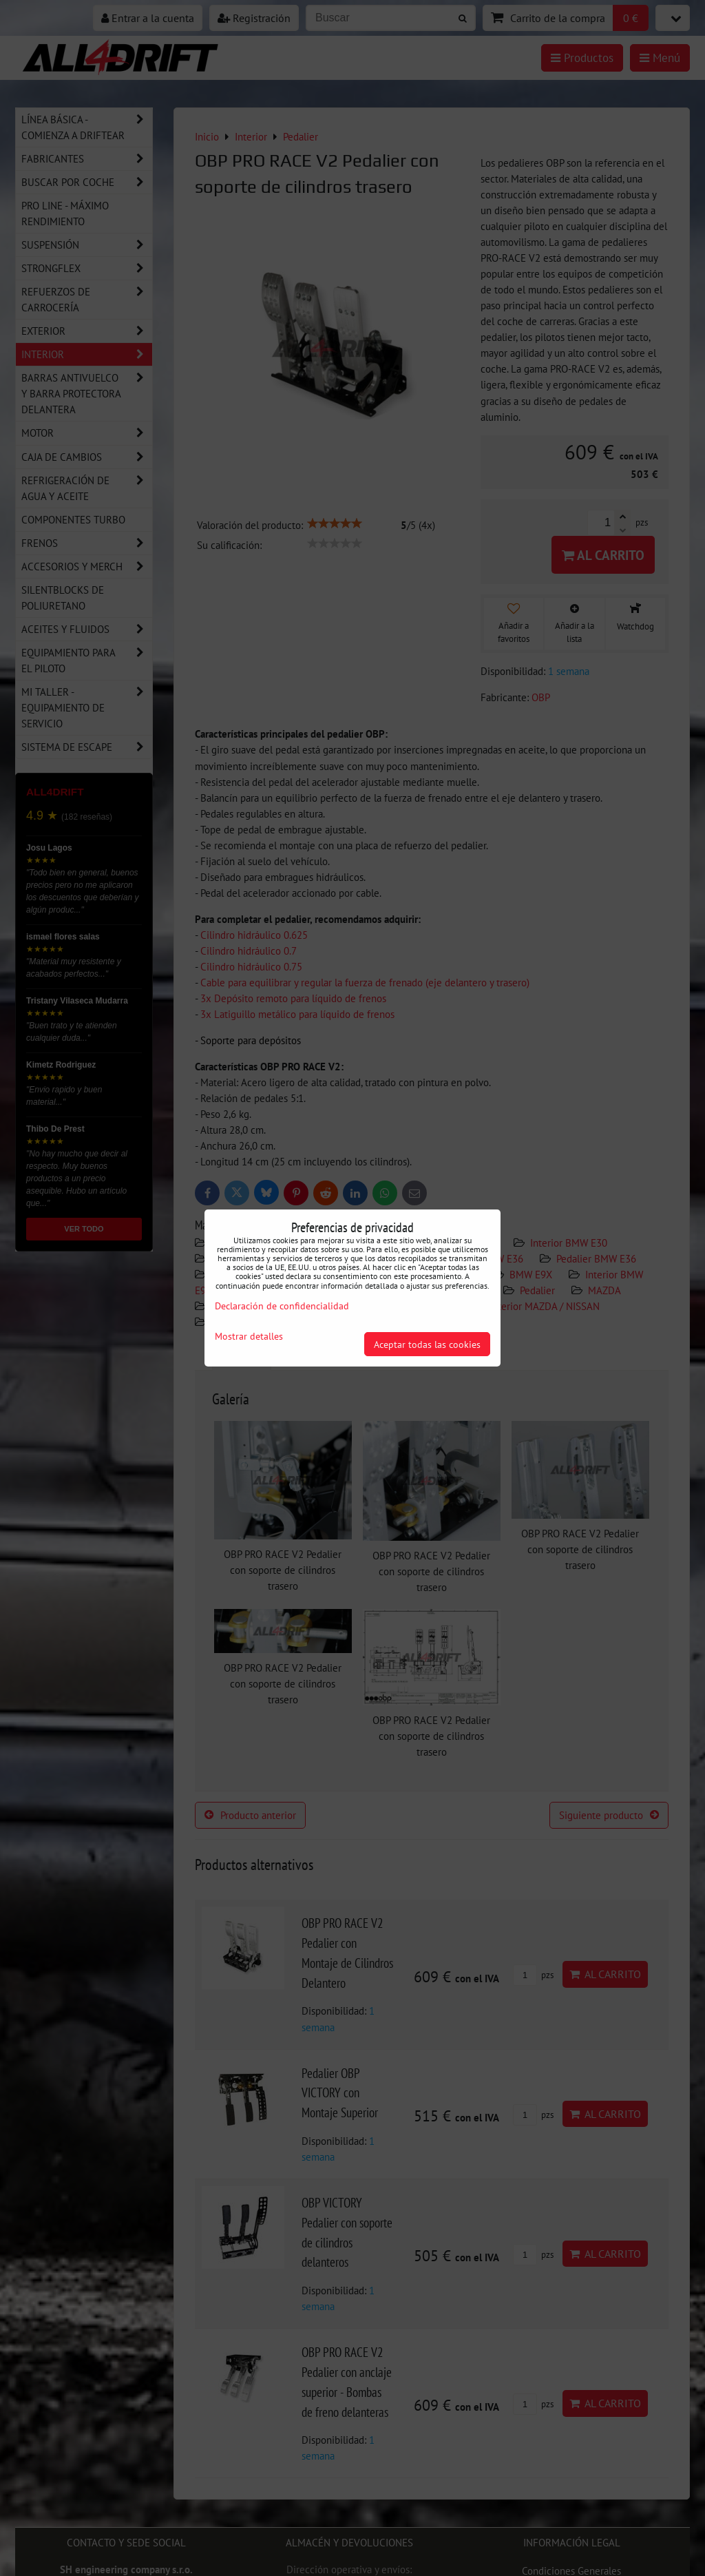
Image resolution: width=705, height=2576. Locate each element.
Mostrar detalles (249, 1336)
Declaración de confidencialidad (282, 1305)
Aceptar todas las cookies (427, 1344)
